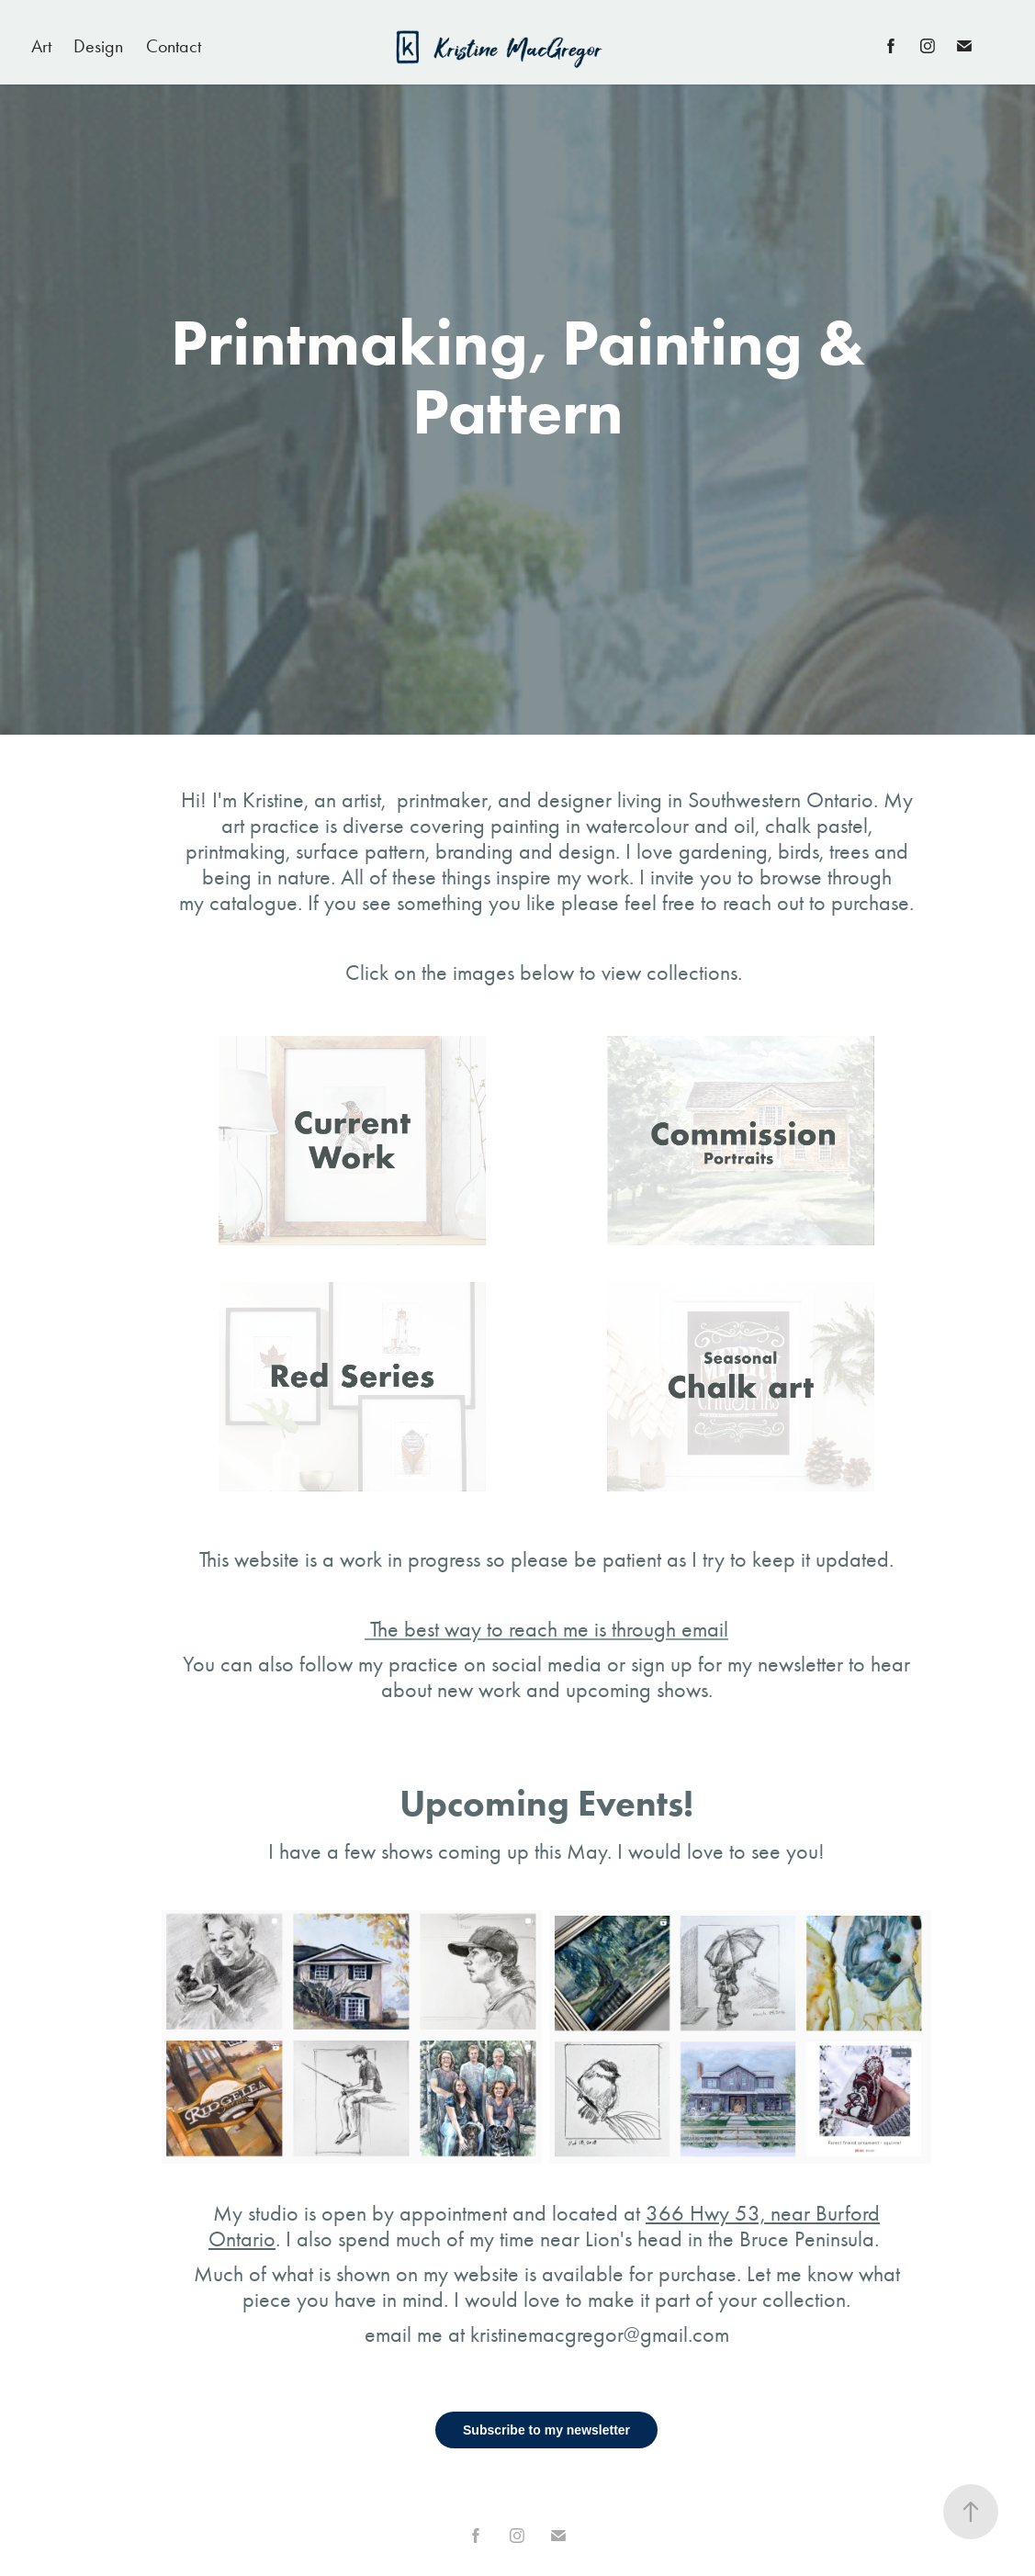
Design (98, 46)
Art (41, 46)
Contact (173, 46)
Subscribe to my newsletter (546, 2430)
